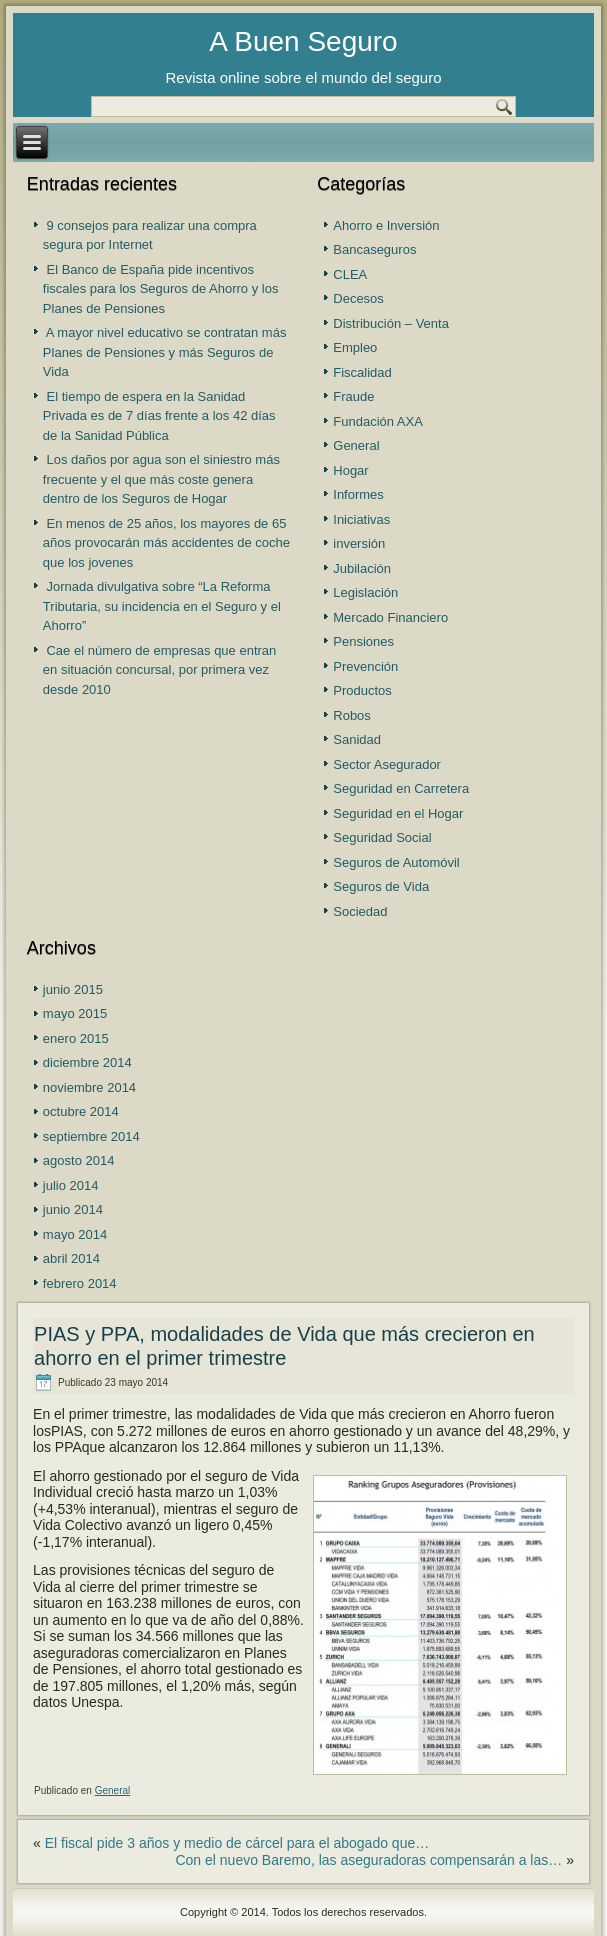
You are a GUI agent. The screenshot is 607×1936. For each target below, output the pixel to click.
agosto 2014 (79, 1160)
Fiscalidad (362, 372)
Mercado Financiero (390, 617)
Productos (362, 690)
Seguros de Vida (381, 886)
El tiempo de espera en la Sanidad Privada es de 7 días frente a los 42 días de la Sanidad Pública (159, 416)
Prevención (365, 666)
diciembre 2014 (87, 1062)
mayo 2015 (75, 1013)
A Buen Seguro (303, 41)
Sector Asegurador (387, 764)
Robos (352, 715)
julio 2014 (71, 1185)
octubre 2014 (81, 1111)
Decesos (358, 298)
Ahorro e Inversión (386, 225)
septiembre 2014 (91, 1136)
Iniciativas (361, 519)
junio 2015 (73, 989)
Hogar (350, 470)
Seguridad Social (382, 837)
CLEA (350, 274)
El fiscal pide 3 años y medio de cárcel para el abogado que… (237, 1843)
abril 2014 (71, 1258)
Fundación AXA (378, 421)
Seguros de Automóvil (396, 862)
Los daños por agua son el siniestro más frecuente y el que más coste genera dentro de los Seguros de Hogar (161, 479)
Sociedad (360, 911)
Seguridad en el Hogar (398, 813)
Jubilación (362, 568)
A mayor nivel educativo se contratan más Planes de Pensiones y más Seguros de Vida (165, 352)
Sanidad (357, 739)
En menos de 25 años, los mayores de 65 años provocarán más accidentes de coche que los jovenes (166, 543)
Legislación (365, 592)
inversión (359, 543)
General (356, 445)
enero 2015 (76, 1038)
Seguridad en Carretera (401, 788)
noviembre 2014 (89, 1087)
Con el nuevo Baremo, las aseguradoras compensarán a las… (368, 1860)
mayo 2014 (75, 1234)
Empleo (355, 347)
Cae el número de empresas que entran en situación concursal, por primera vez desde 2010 (159, 670)
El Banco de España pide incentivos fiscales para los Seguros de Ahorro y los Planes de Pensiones (161, 289)
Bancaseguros (374, 249)
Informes (358, 494)
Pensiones (363, 641)
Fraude (353, 396)
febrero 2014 (80, 1283)
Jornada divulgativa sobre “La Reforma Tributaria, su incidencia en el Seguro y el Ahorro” (162, 606)
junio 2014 (73, 1209)
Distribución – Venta (391, 323)
